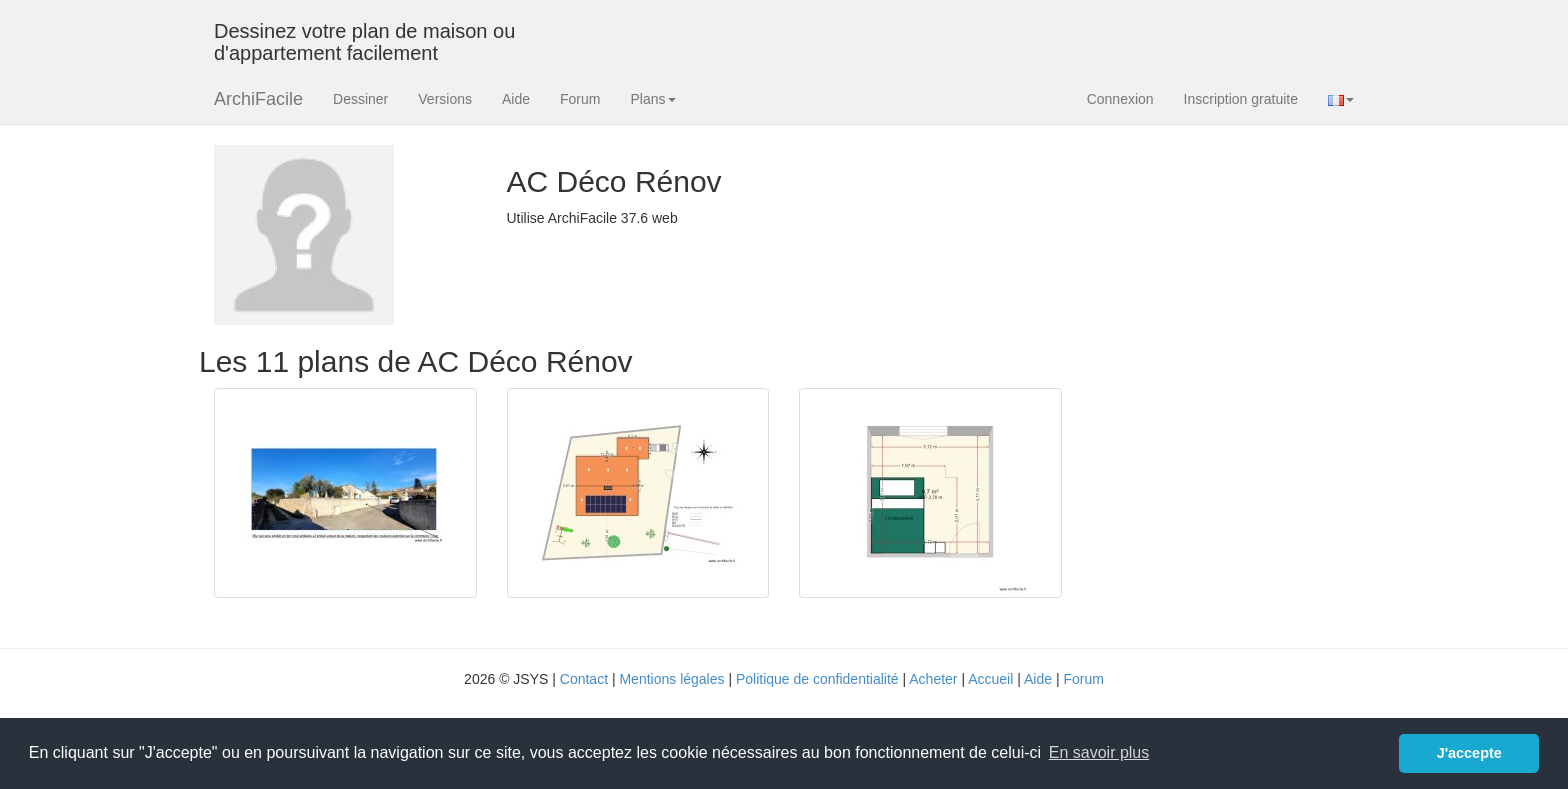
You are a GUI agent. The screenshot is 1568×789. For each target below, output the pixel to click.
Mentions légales (671, 679)
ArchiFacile (258, 99)
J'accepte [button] (1469, 753)
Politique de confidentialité (817, 679)
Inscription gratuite (1241, 99)
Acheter (933, 679)
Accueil (990, 679)
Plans (652, 99)
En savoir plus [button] (1099, 752)
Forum (580, 99)
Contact (584, 679)
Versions (445, 99)
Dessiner (360, 99)
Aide (516, 99)
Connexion (1120, 99)
